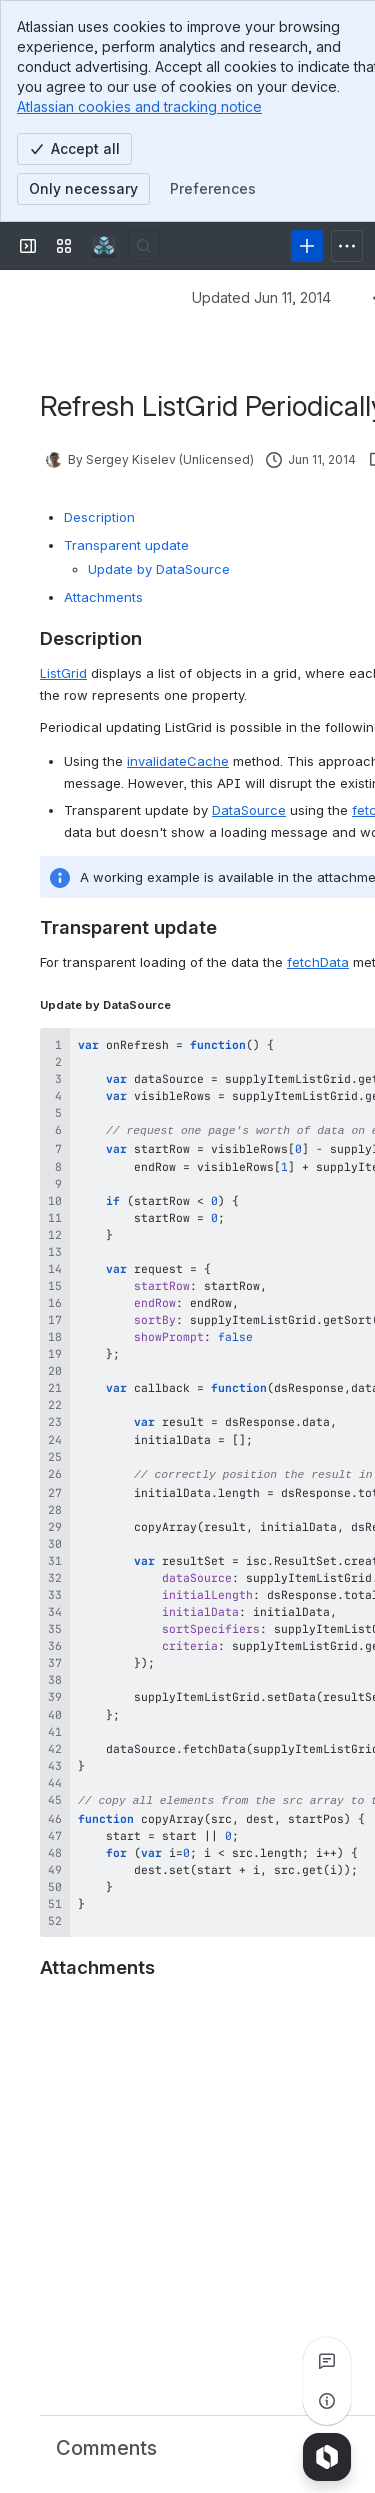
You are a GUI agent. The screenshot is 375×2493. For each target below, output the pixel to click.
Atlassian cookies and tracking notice (139, 106)
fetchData (318, 962)
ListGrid (63, 673)
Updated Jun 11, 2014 (261, 297)
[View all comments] (327, 2361)
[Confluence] (104, 246)
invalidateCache (178, 761)
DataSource (249, 810)
